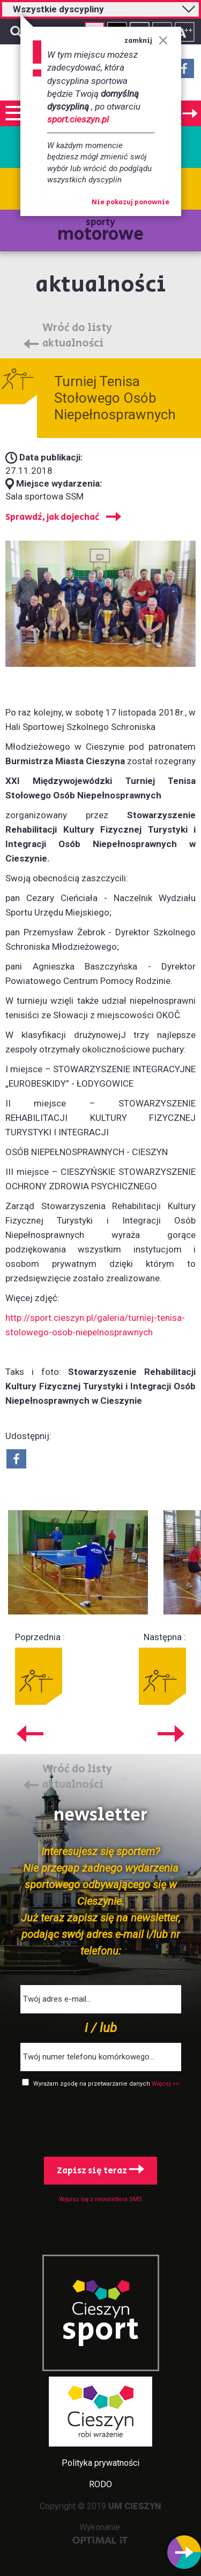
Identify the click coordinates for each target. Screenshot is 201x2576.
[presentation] (100, 2120)
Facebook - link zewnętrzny (184, 71)
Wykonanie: (100, 2533)
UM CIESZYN (134, 2506)
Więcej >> (165, 2083)
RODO (100, 2484)
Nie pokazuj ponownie (130, 202)
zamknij (146, 41)
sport (100, 2330)
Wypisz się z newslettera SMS (100, 2199)
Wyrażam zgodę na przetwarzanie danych (92, 2083)
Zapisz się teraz (100, 2170)
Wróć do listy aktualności (77, 336)
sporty (100, 231)
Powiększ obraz (78, 1562)
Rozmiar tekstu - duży (185, 32)
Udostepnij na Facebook (16, 1458)
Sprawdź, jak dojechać (52, 517)
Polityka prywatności (100, 2463)
